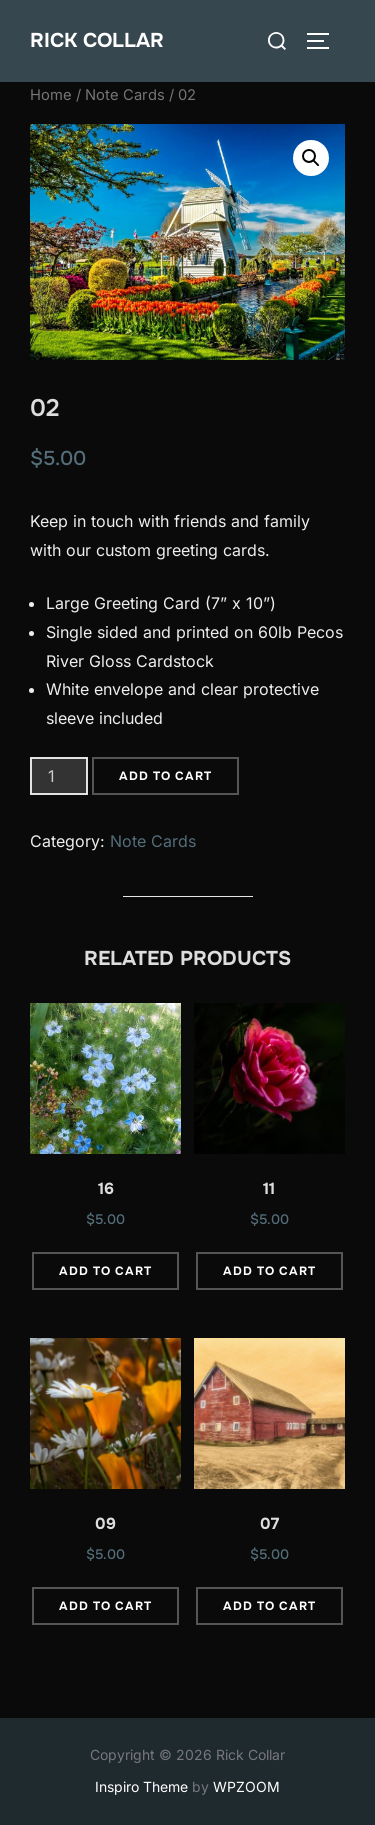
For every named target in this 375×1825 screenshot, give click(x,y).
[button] (311, 158)
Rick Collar (97, 40)
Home (51, 95)
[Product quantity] (59, 776)
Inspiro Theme (141, 1786)
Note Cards (125, 95)
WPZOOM (246, 1786)
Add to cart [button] (105, 1271)
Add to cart (165, 776)
